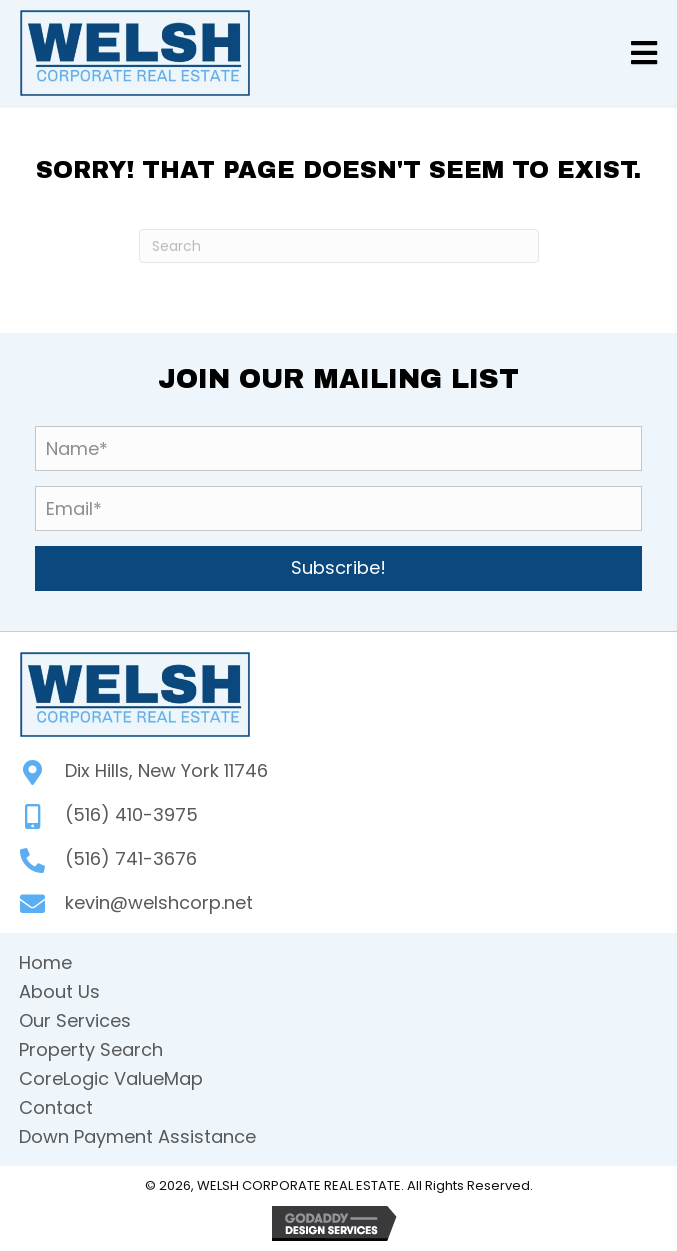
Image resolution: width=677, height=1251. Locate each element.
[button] (338, 568)
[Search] (339, 246)
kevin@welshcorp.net (159, 902)
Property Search (91, 1049)
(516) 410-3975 (131, 814)
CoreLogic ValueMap (111, 1078)
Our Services (75, 1020)
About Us (59, 991)
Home (45, 962)
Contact (56, 1107)
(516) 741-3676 (131, 858)
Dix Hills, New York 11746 (166, 770)
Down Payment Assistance (137, 1136)
